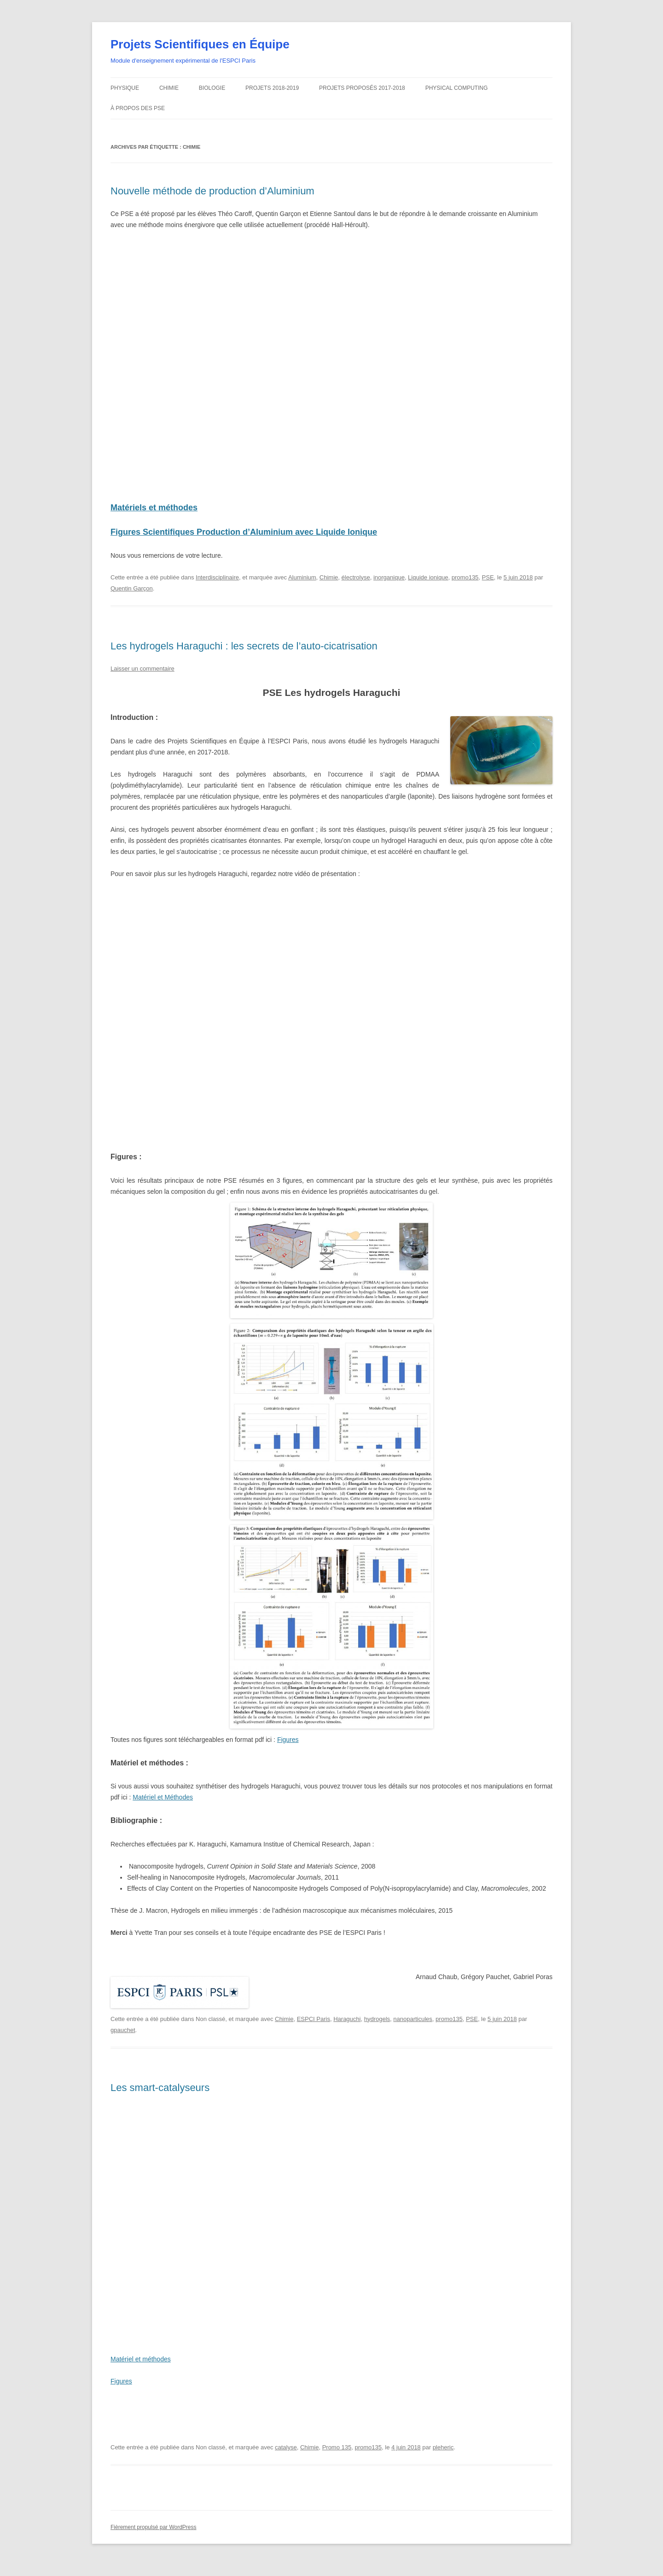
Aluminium (302, 587)
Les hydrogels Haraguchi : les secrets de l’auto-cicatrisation (244, 656)
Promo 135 (337, 2457)
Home (549, 4)
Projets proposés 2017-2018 (362, 98)
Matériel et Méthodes (163, 1807)
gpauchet (122, 2040)
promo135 (465, 587)
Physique (124, 98)
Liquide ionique (428, 587)
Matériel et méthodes (140, 2369)
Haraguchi (347, 2029)
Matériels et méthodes (154, 517)
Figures (288, 1749)
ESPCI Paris (313, 2029)
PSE (488, 587)
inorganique (389, 587)
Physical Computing (456, 98)
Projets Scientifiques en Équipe (200, 54)
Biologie (212, 98)
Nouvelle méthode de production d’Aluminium (212, 201)
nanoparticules (412, 2029)
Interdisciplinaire (217, 587)
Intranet (526, 4)
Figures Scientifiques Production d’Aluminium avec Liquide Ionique (243, 542)
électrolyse (356, 587)
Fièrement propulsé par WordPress (153, 2537)
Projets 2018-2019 (272, 98)
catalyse (286, 2457)
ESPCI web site (123, 6)
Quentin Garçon (131, 598)
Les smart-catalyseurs (159, 2097)
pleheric (443, 2457)
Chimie (169, 98)
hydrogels (377, 2029)
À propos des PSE (137, 119)
